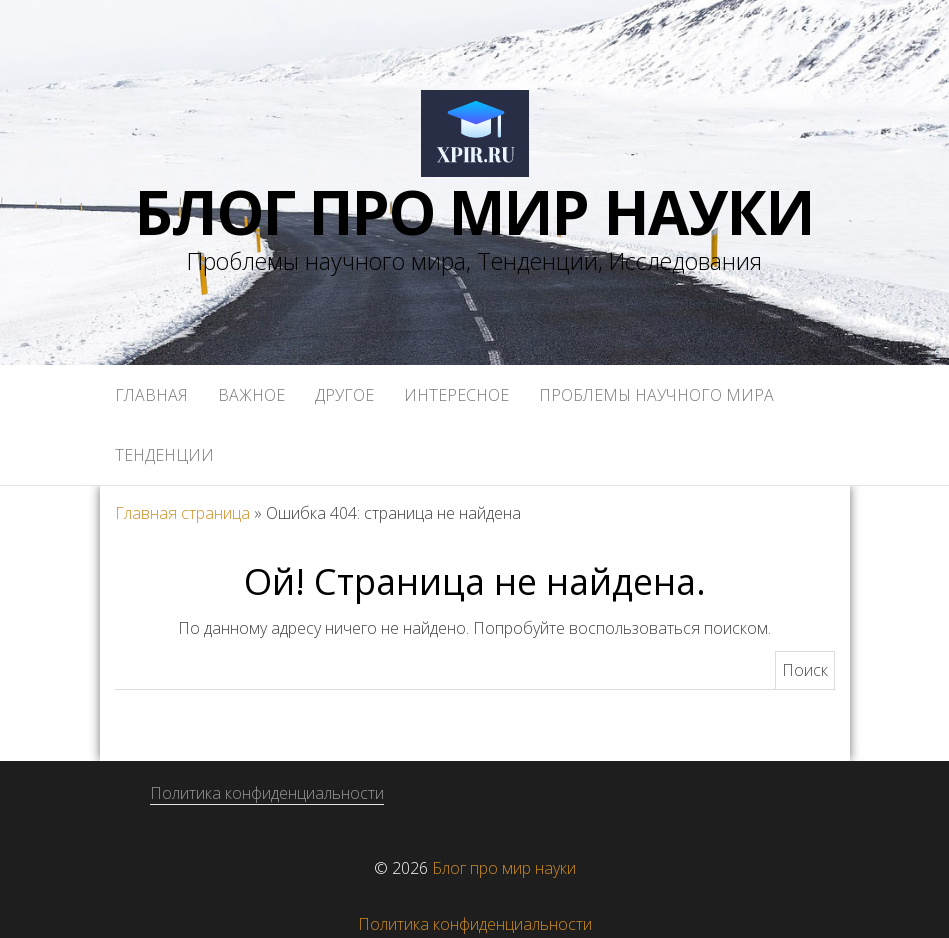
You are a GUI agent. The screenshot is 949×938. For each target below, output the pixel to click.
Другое (344, 395)
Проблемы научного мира (656, 395)
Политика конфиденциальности (267, 793)
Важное (251, 395)
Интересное (456, 395)
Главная (151, 395)
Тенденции (164, 455)
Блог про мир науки (474, 212)
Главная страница (182, 513)
